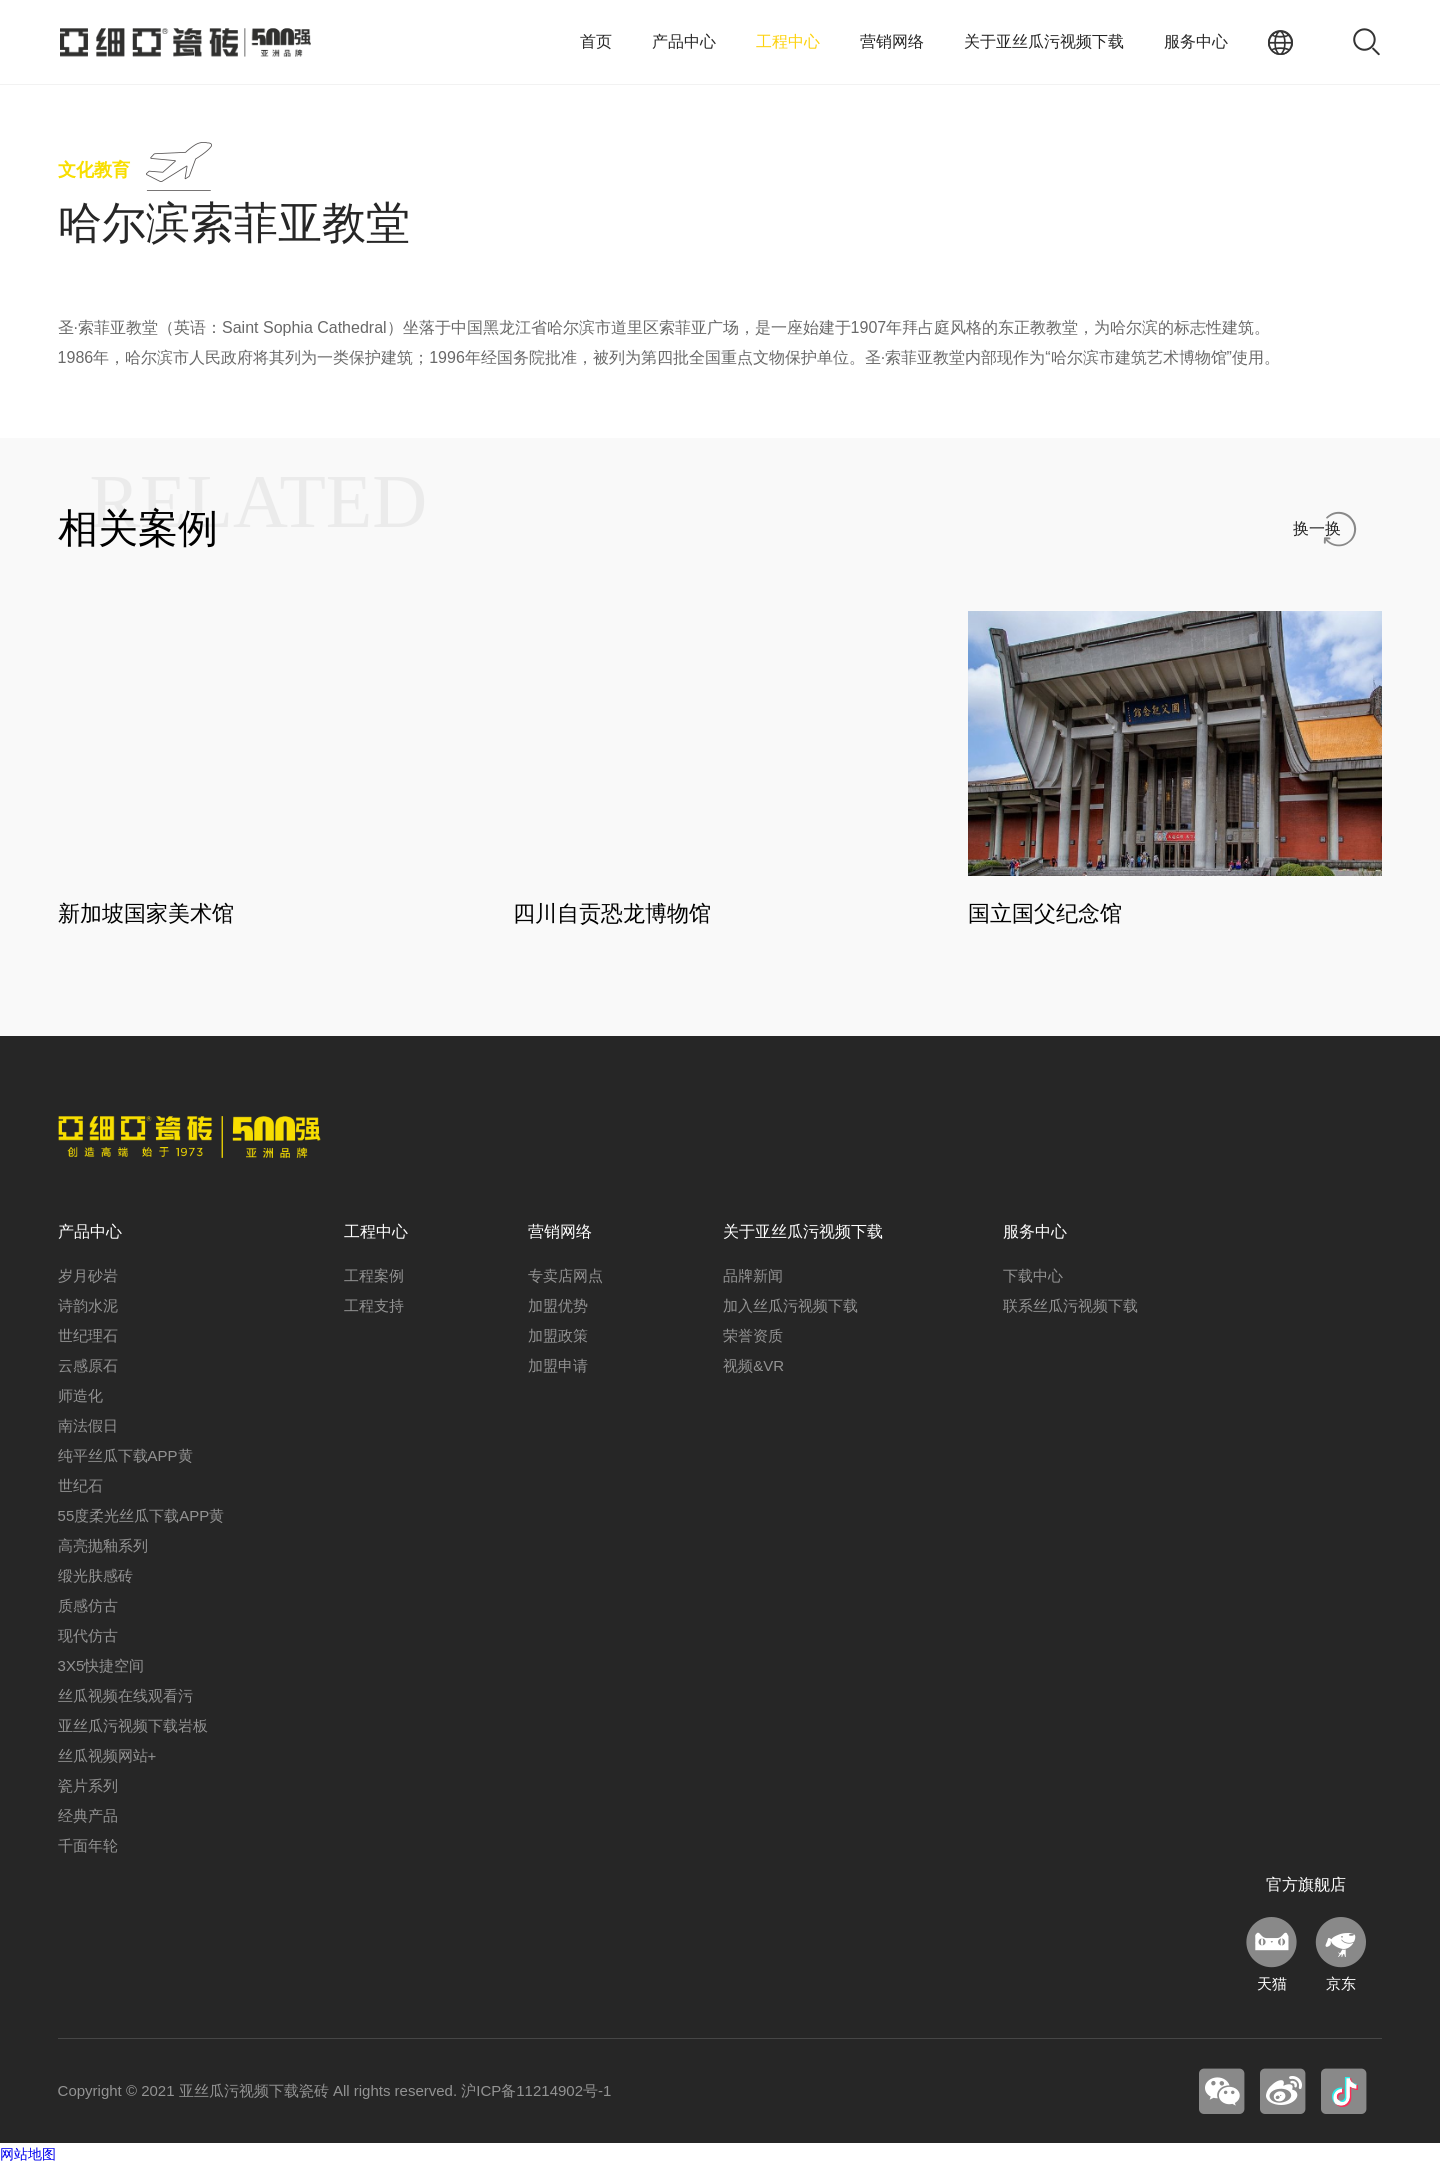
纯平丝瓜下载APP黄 (125, 1456)
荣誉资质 (753, 1336)
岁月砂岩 (88, 1276)
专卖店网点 (565, 1276)
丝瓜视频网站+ (107, 1756)
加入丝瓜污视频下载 (790, 1306)
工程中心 (788, 41)
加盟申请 (558, 1366)
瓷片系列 (88, 1786)
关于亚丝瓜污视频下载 (1044, 41)
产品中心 (684, 41)
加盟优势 (558, 1306)
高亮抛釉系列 (103, 1546)
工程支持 (374, 1306)
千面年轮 (88, 1846)
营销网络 (892, 41)
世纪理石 (88, 1336)
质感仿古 (88, 1606)
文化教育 (94, 170)
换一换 (1317, 528)
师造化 (80, 1396)
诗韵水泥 (88, 1306)
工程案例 (374, 1276)
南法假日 (88, 1426)
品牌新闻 (753, 1276)
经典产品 (88, 1816)
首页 (596, 41)
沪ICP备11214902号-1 (536, 2091)
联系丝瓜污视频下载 (1070, 1306)
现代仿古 (88, 1636)
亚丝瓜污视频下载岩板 (133, 1726)
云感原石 (88, 1366)
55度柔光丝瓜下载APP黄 (141, 1516)
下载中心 (1033, 1276)
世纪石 (80, 1486)
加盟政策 (558, 1336)
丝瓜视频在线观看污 (125, 1696)
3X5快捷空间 (101, 1666)
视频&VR (753, 1366)
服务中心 (1196, 41)
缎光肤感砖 (95, 1576)
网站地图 (28, 2155)
